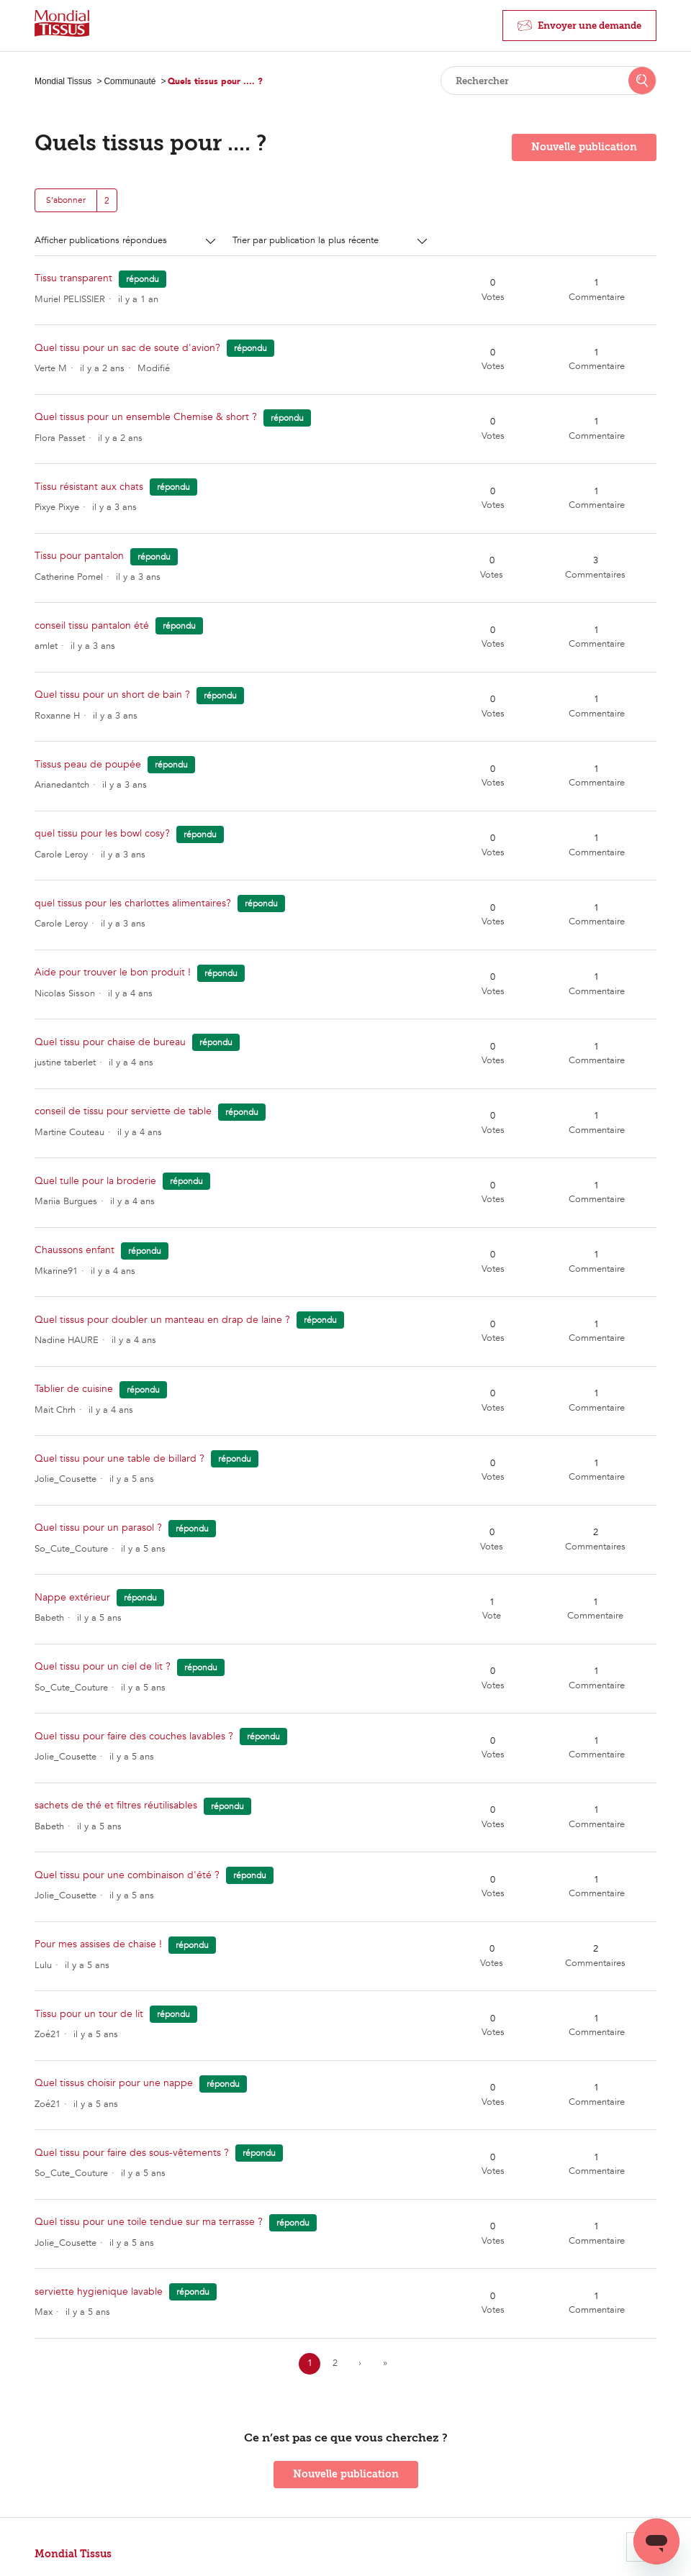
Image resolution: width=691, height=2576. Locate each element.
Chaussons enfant (74, 1250)
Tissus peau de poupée (88, 764)
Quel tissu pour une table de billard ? (119, 1458)
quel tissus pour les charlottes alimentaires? (133, 903)
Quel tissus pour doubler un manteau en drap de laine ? (164, 1319)
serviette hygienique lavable (99, 2291)
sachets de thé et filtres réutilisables (116, 1805)
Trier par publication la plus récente (306, 240)
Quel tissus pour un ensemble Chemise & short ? (146, 417)
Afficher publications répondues (102, 240)
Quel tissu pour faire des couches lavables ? (134, 1736)
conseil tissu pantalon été (92, 625)
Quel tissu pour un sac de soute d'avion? (127, 348)
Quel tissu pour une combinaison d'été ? (127, 1875)
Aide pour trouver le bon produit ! (113, 972)
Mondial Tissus (63, 81)
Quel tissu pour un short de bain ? (112, 694)
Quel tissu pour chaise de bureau (110, 1042)
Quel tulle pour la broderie (95, 1181)
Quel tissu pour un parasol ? (98, 1527)
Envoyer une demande (589, 25)
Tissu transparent (75, 278)
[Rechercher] (548, 80)
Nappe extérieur (72, 1597)
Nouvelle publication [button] (584, 147)
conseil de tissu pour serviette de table (123, 1111)
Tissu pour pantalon (79, 556)
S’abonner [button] (66, 200)
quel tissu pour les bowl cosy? (102, 833)
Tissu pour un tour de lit (89, 2014)
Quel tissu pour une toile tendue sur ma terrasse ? (149, 2222)
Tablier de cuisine (74, 1389)
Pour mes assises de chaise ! (98, 1944)
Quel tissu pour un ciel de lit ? (103, 1666)
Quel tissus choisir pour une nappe (114, 2083)
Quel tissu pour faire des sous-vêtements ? (132, 2152)
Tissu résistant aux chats (89, 486)
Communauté (129, 81)
